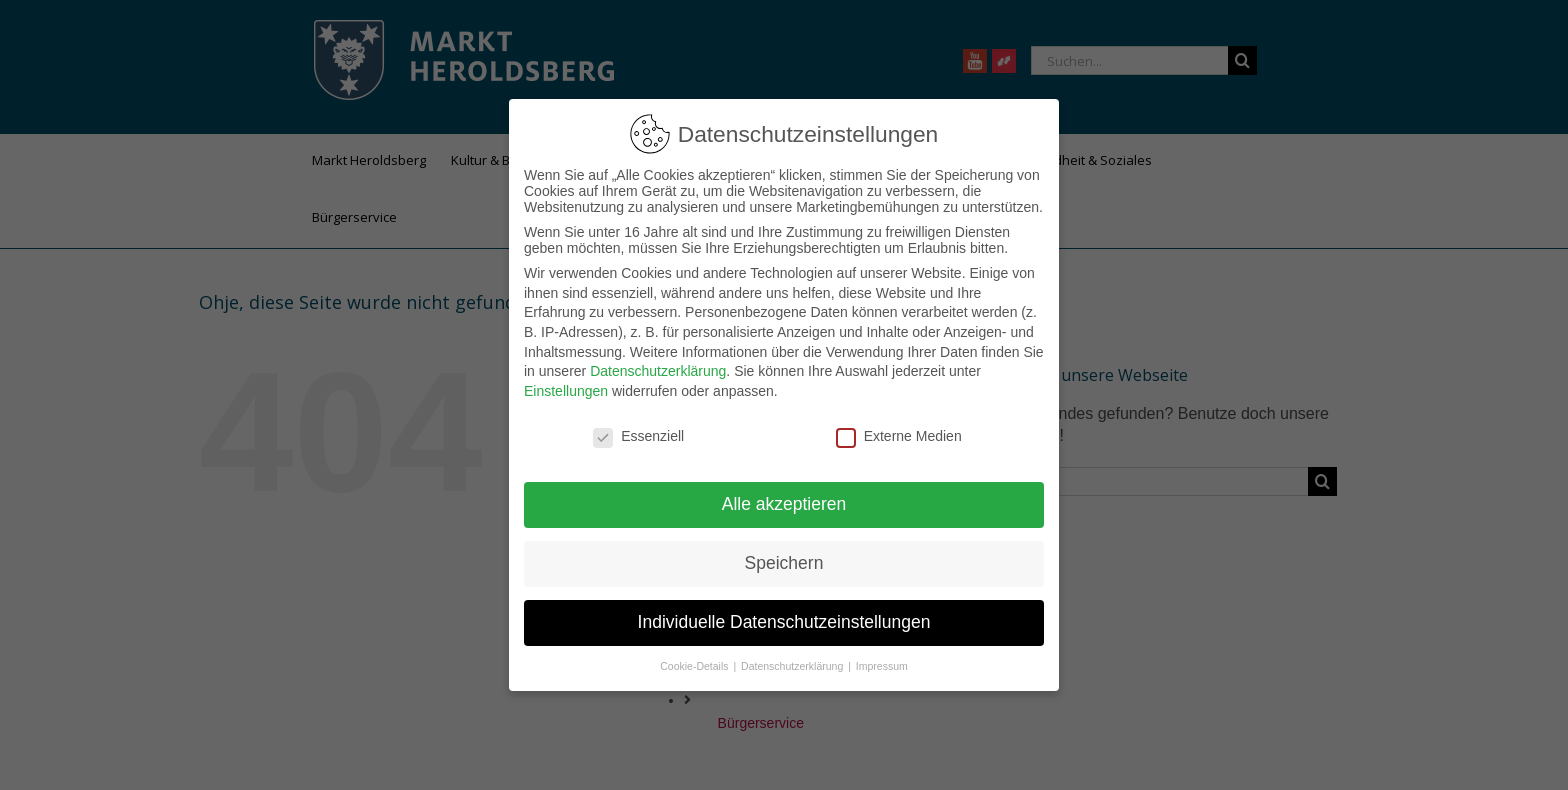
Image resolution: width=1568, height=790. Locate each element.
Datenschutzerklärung (658, 371)
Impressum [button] (882, 666)
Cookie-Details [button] (695, 666)
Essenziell (638, 436)
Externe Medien (899, 436)
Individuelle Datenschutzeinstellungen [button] (784, 622)
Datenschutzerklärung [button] (793, 666)
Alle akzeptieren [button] (784, 504)
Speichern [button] (784, 563)
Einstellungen (566, 391)
